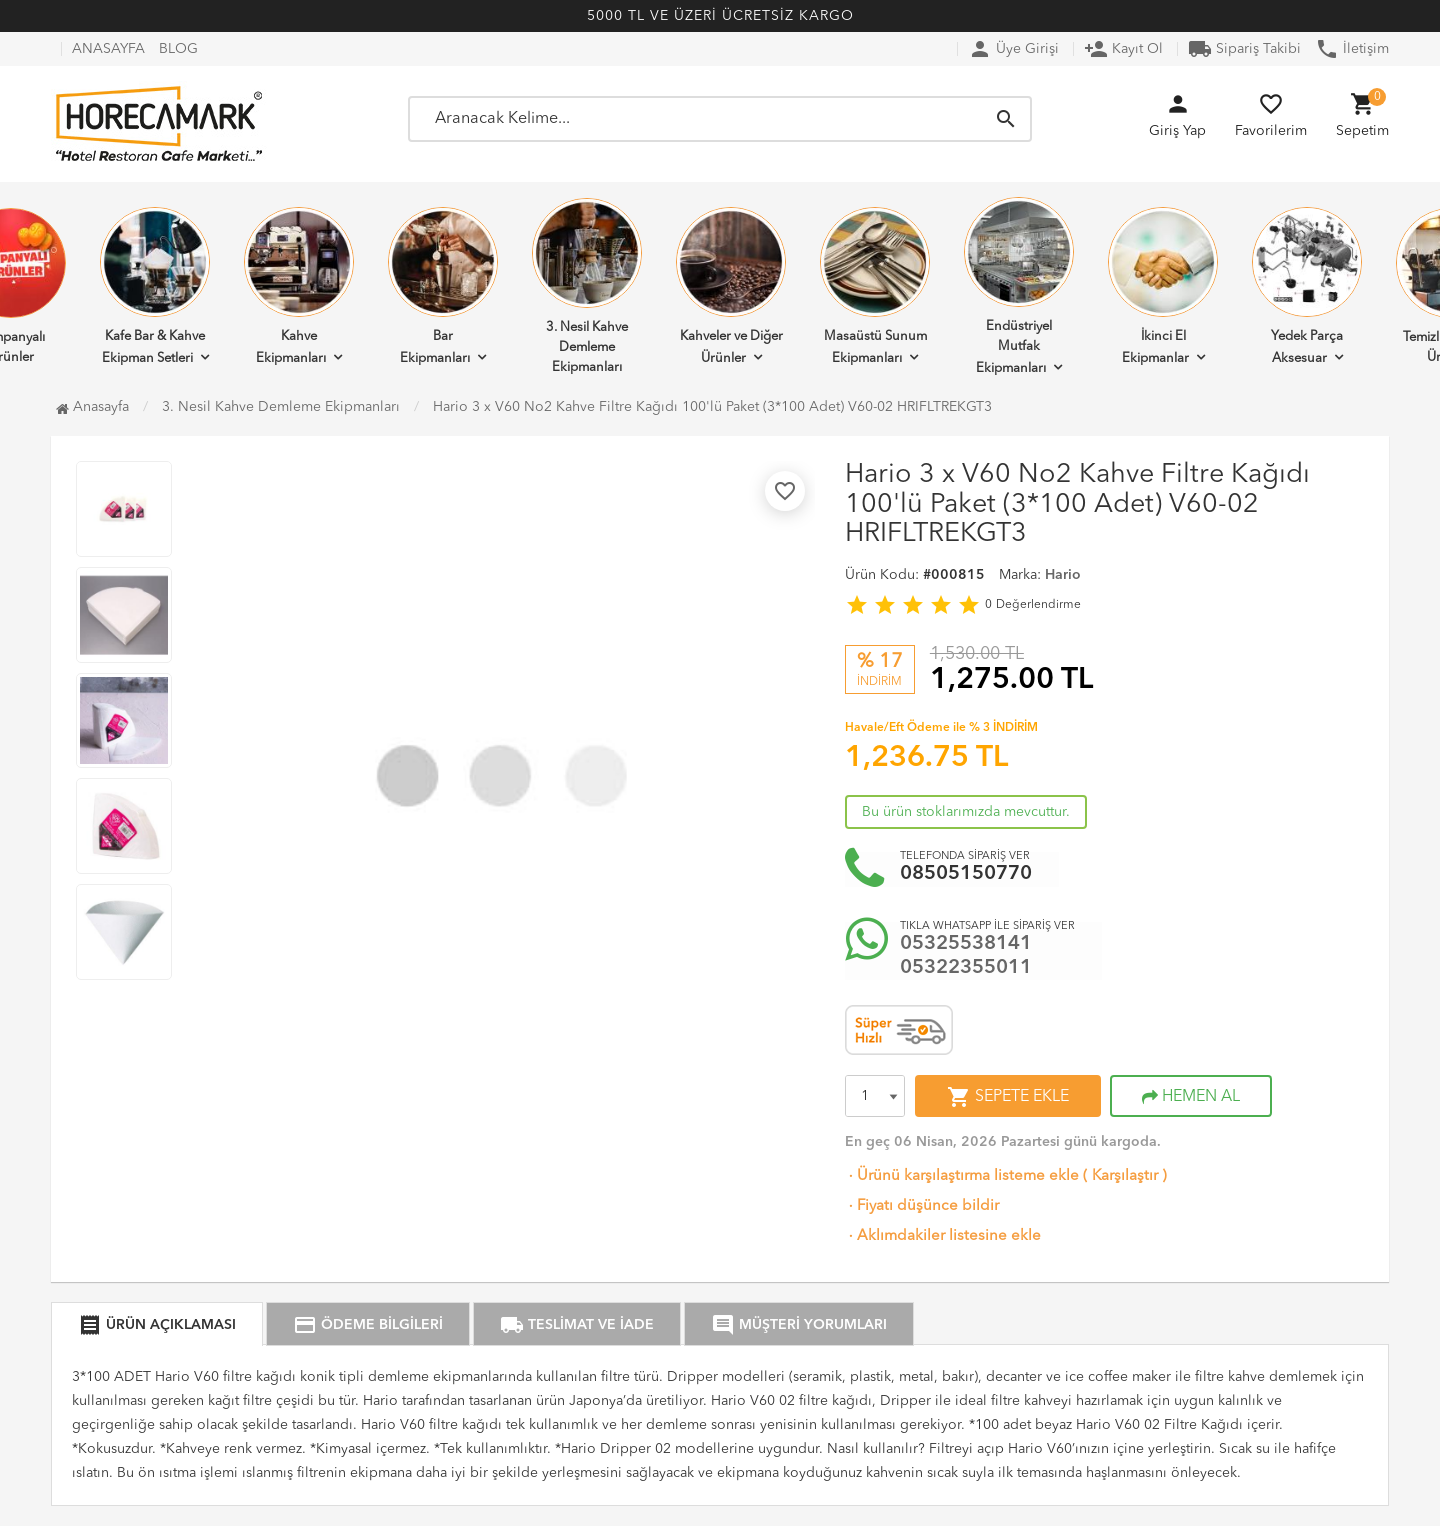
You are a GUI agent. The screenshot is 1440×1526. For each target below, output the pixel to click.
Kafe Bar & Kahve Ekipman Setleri (155, 286)
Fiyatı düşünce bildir (922, 1206)
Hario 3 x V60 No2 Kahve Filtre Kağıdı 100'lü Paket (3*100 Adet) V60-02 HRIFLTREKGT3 (712, 407)
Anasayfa (92, 407)
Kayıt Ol (1123, 49)
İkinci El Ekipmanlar (1163, 286)
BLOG (178, 49)
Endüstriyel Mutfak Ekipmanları (1019, 286)
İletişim (1352, 49)
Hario (1063, 575)
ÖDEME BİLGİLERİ (368, 1325)
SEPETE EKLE (1008, 1097)
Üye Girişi (1013, 49)
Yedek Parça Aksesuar (1307, 286)
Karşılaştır (1125, 1176)
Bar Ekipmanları (443, 286)
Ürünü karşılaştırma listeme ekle (962, 1176)
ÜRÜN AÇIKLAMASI (157, 1325)
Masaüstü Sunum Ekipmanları (875, 286)
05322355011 (966, 968)
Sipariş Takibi (1244, 49)
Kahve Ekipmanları (299, 286)
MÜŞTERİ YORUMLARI (799, 1325)
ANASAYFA (108, 49)
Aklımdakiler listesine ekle (943, 1236)
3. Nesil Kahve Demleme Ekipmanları (587, 286)
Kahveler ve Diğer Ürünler (731, 286)
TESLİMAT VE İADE (577, 1325)
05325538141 (966, 944)
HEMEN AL (1191, 1097)
